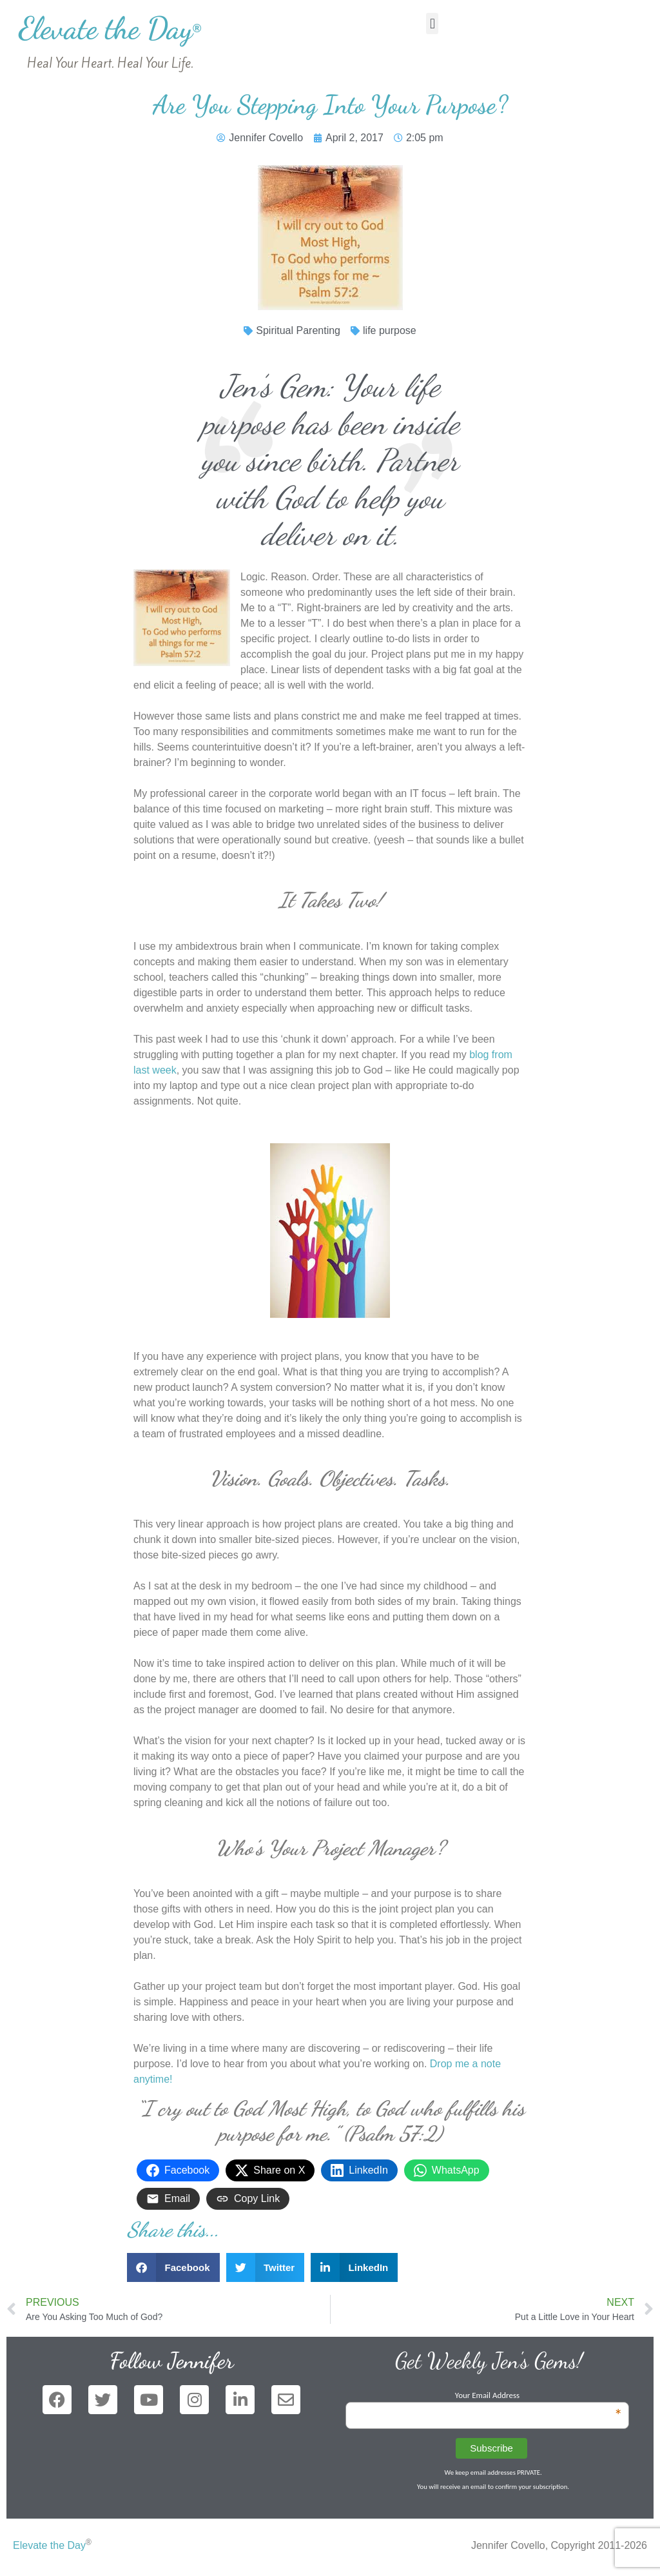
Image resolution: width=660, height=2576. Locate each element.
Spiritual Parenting (298, 330)
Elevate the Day (110, 28)
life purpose (389, 330)
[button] (432, 23)
